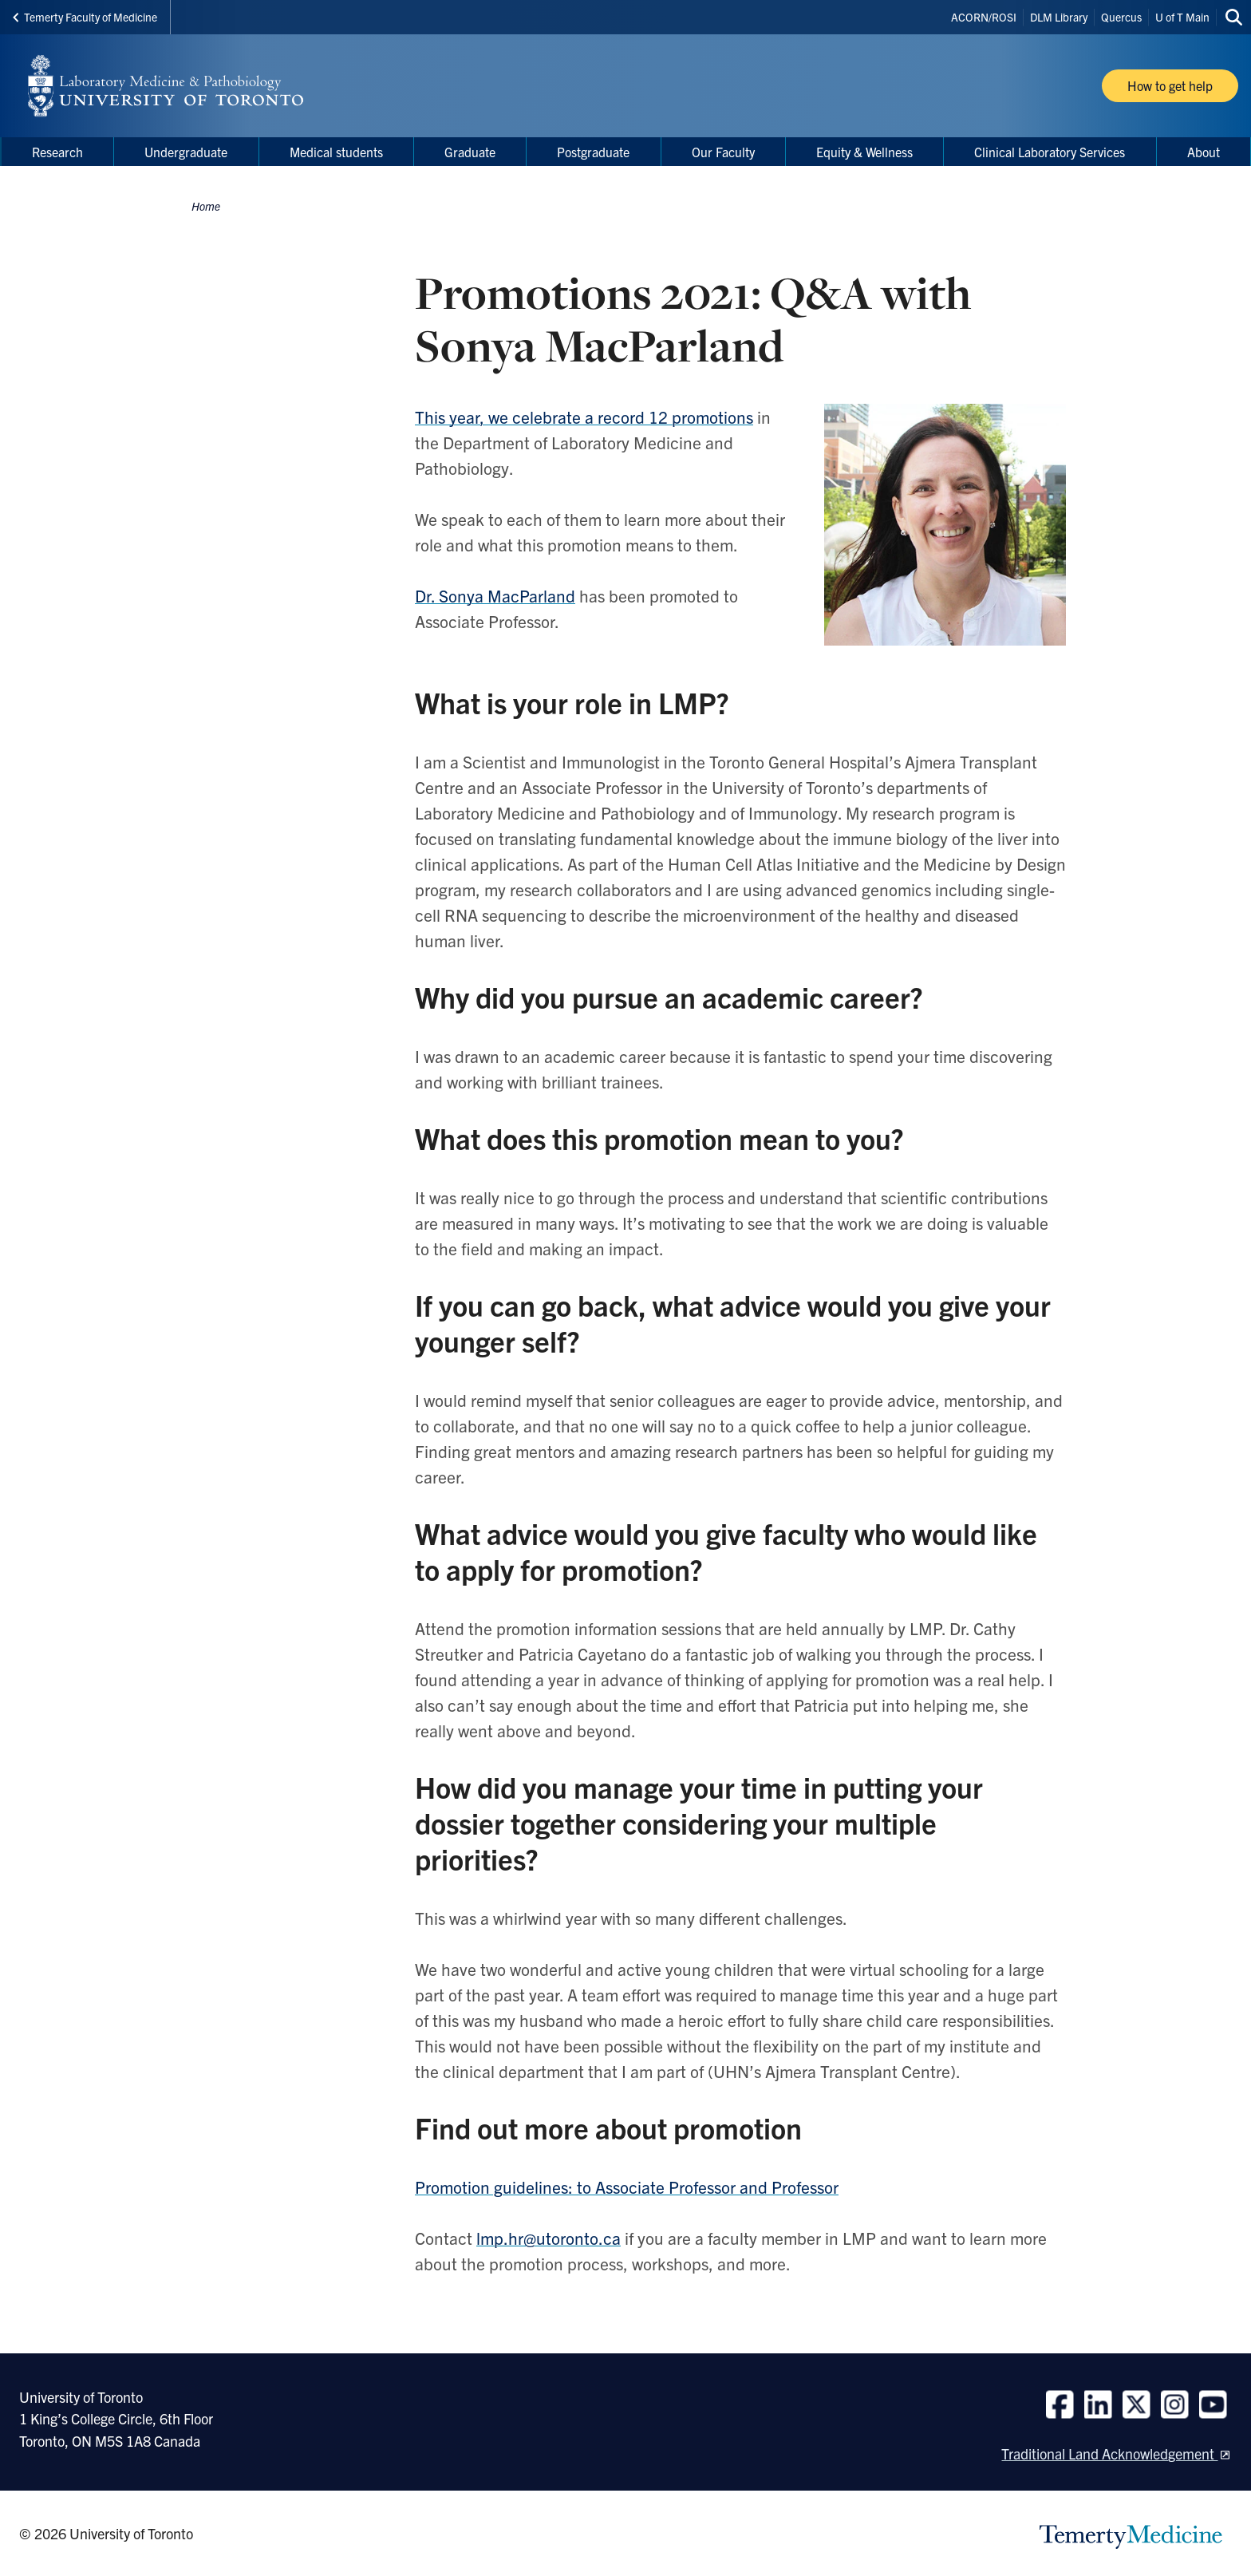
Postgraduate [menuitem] (593, 152)
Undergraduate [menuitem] (185, 152)
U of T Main (1182, 17)
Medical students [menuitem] (336, 152)
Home (205, 206)
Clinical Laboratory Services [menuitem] (1049, 152)
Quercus (1121, 17)
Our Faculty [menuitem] (723, 152)
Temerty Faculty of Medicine (85, 17)
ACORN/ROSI (983, 17)
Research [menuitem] (57, 152)
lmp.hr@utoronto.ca (548, 2237)
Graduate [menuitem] (469, 152)
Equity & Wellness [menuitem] (864, 152)
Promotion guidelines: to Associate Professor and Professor (627, 2186)
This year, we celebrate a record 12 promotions (584, 416)
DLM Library (1058, 17)
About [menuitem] (1203, 152)
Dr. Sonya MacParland (495, 595)
